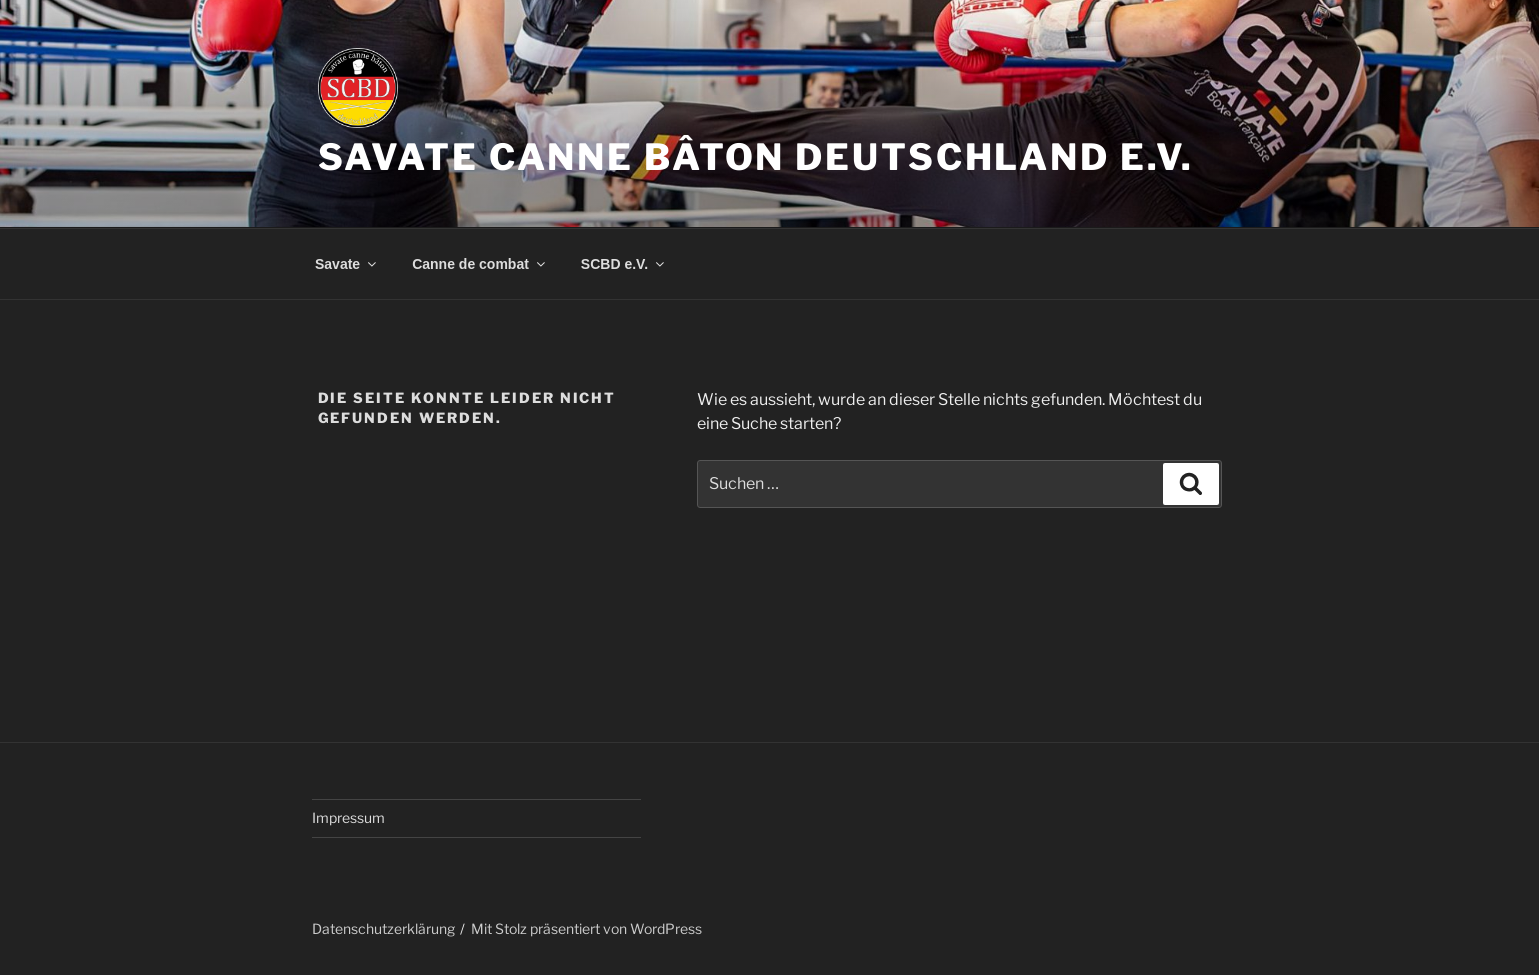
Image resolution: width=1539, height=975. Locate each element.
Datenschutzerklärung (383, 928)
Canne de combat (480, 264)
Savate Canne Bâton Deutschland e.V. (756, 157)
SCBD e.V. (624, 264)
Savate (347, 264)
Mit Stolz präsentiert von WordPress (586, 928)
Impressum (348, 817)
